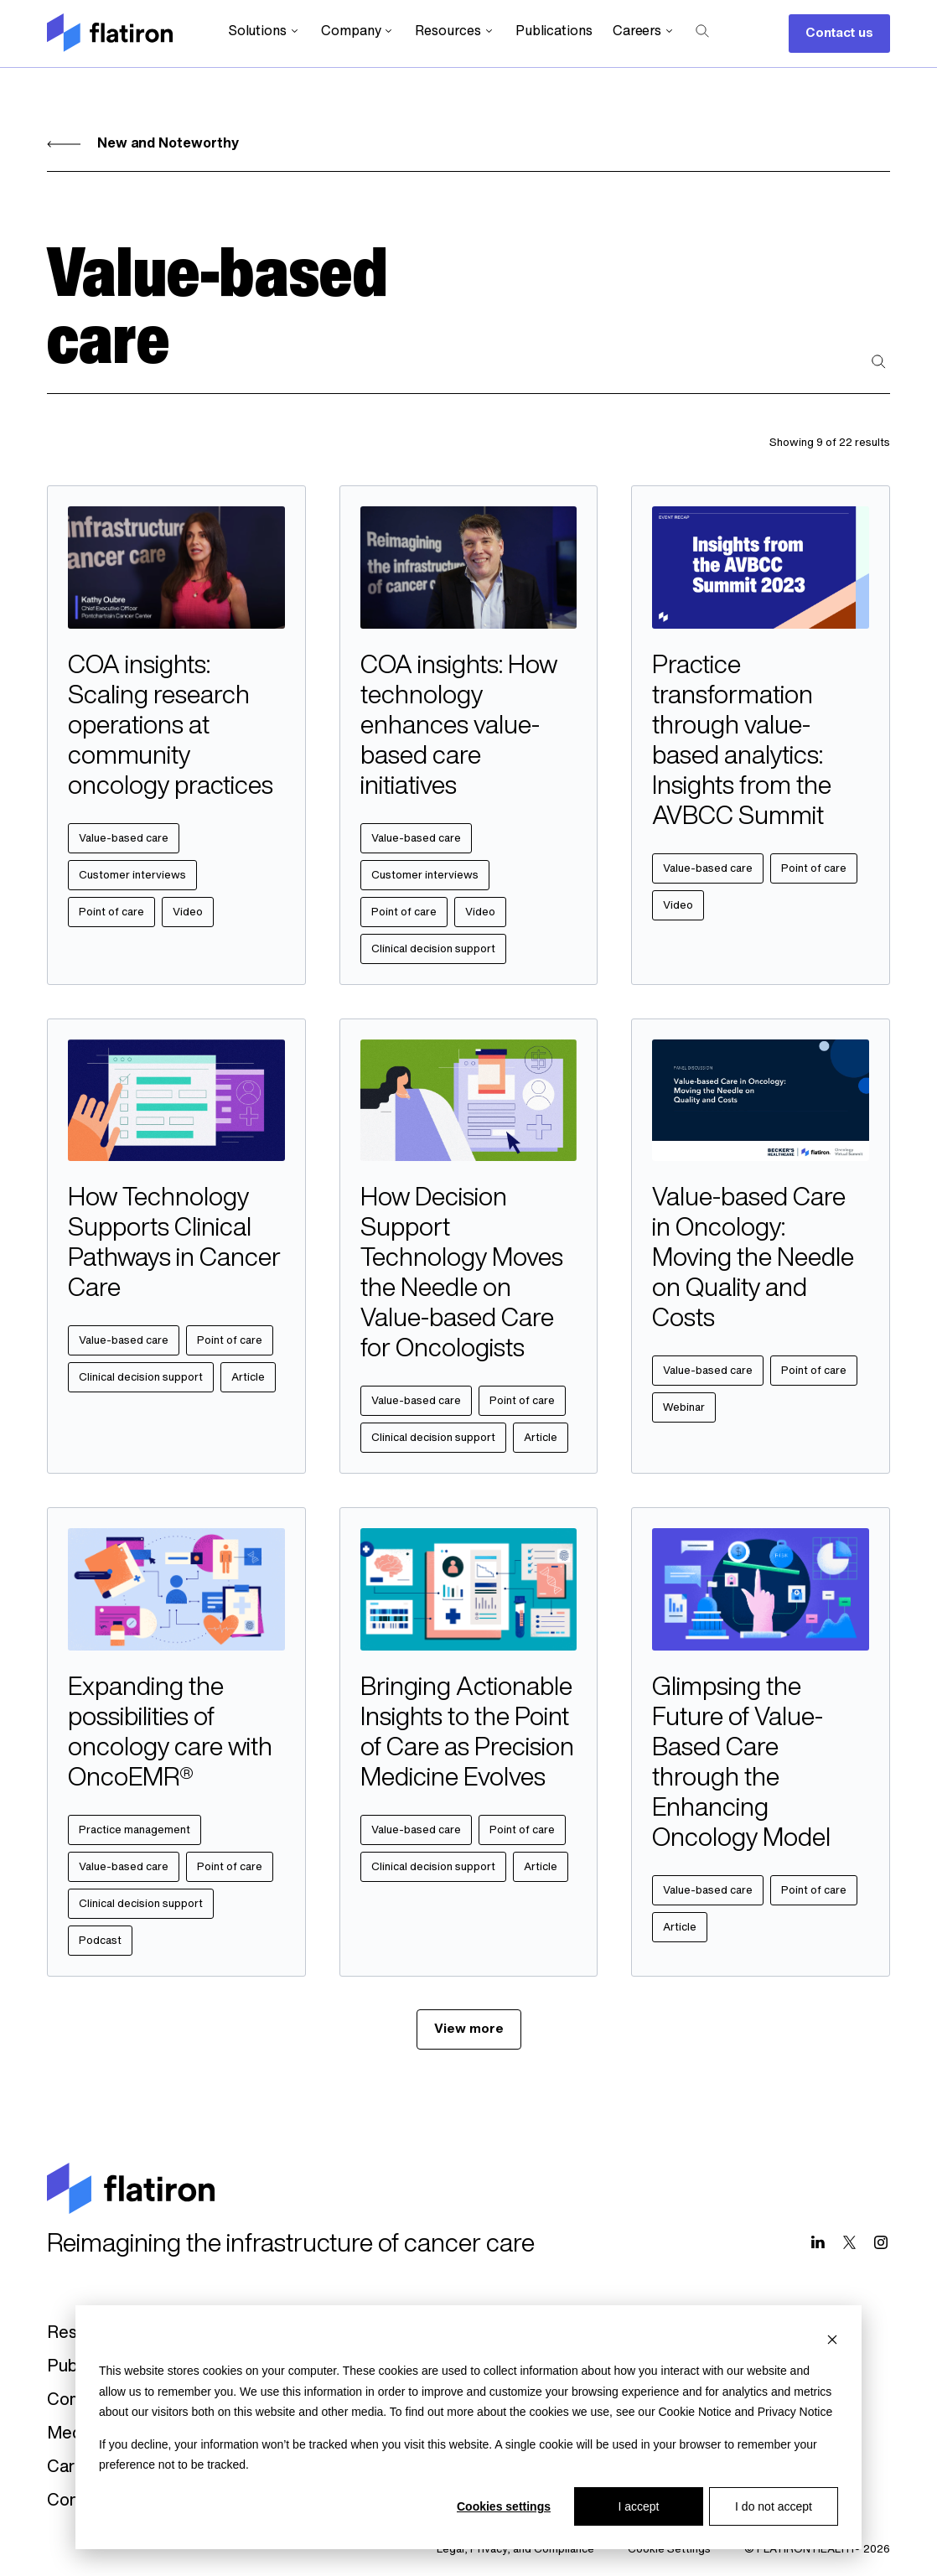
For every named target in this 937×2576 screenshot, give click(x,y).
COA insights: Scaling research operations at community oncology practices (170, 727)
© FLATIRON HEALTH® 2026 (817, 2549)
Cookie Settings (669, 2549)
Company (358, 31)
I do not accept (773, 2506)
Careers (644, 31)
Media (71, 2434)
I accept (638, 2506)
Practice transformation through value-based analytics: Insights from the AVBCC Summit (741, 742)
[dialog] (468, 2427)
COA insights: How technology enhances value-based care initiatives (458, 727)
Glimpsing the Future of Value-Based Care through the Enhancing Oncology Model (741, 1764)
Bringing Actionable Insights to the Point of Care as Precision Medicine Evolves (467, 1734)
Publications (554, 32)
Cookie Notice (694, 2411)
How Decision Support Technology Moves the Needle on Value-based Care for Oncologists (461, 1274)
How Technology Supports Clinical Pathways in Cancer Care (174, 1244)
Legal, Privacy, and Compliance (515, 2549)
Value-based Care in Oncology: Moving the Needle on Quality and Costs (753, 1259)
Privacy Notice (795, 2411)
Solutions (264, 31)
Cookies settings (504, 2506)
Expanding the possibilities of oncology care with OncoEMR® (170, 1734)
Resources (454, 31)
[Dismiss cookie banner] (832, 2339)
